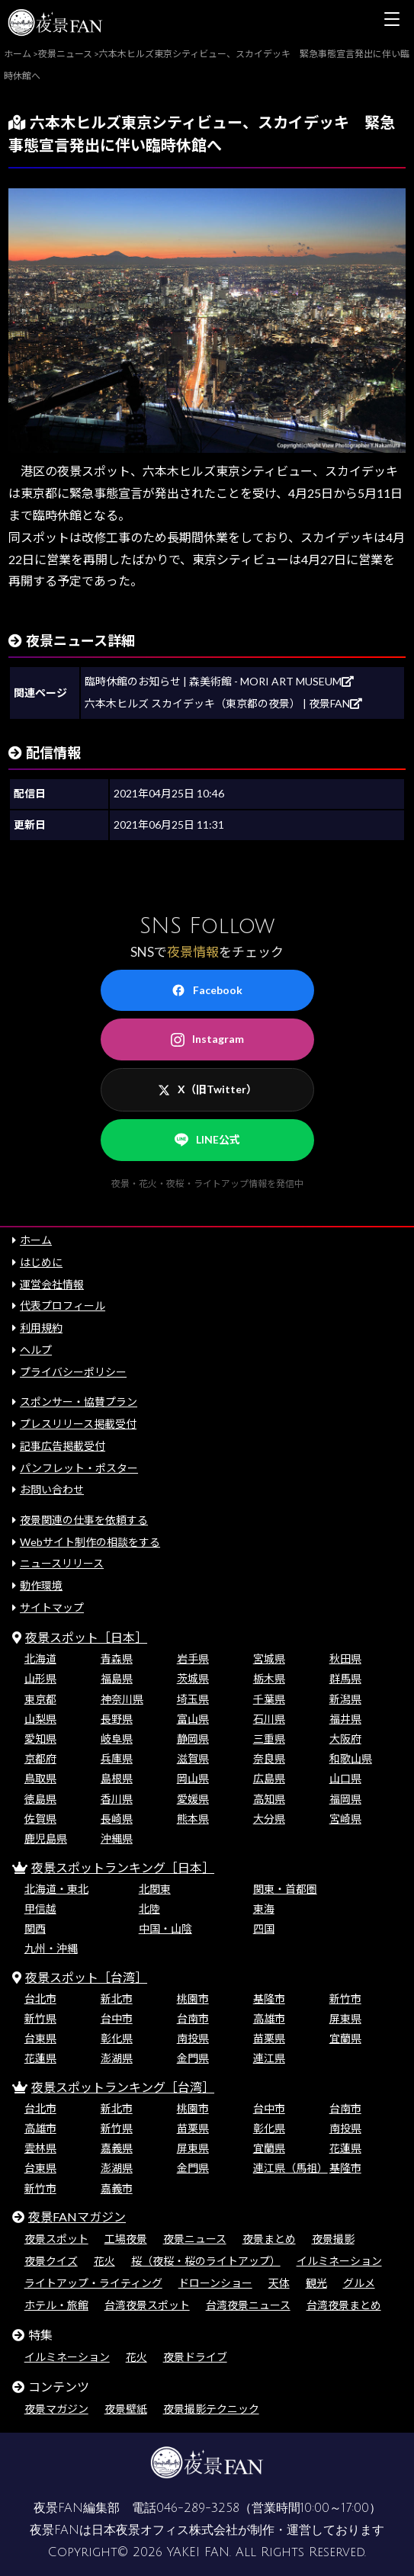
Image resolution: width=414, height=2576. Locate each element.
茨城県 (193, 1678)
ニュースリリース (62, 1563)
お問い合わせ (52, 1489)
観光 (316, 2282)
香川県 (117, 1798)
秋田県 (345, 1658)
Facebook (207, 990)
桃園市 (193, 1998)
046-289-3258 (197, 2508)
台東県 (40, 2038)
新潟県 (345, 1698)
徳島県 (40, 1798)
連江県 (269, 2057)
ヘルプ (36, 1349)
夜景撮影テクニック (211, 2408)
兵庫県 (117, 1758)
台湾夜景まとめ (343, 2305)
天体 (279, 2282)
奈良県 (269, 1758)
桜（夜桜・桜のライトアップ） (206, 2260)
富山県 (193, 1718)
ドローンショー (215, 2282)
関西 (35, 1928)
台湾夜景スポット (147, 2305)
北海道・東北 (56, 1888)
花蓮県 (40, 2057)
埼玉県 (193, 1698)
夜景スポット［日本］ (86, 1637)
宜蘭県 (345, 2038)
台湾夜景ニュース (248, 2305)
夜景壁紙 (125, 2408)
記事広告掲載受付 (62, 1445)
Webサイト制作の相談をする (90, 1541)
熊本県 (193, 1818)
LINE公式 (207, 1140)
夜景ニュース (194, 2238)
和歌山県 (350, 1758)
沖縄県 (117, 1838)
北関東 (155, 1888)
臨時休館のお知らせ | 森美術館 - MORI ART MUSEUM (219, 681)
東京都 (40, 1698)
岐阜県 (117, 1738)
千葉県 (269, 1698)
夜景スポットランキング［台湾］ (122, 2087)
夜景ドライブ (195, 2356)
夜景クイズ (51, 2260)
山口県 (345, 1778)
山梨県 (40, 1718)
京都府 (40, 1758)
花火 (104, 2260)
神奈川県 (122, 1698)
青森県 (117, 1658)
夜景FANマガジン (77, 2216)
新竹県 (40, 2018)
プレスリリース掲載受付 (78, 1423)
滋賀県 (193, 1758)
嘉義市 (117, 2188)
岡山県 (193, 1778)
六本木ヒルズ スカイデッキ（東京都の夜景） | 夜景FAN (223, 703)
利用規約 (41, 1327)
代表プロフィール (62, 1305)
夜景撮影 (333, 2238)
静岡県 (193, 1738)
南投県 (193, 2038)
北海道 (40, 1658)
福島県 (117, 1678)
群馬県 (345, 1678)
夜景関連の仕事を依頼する (84, 1519)
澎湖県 (117, 2057)
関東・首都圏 (285, 1888)
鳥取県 (40, 1778)
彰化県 (117, 2038)
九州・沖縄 (51, 1948)
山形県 (40, 1678)
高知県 (269, 1798)
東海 (263, 1908)
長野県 (117, 1718)
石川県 (269, 1718)
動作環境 (41, 1585)
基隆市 (269, 1998)
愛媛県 (193, 1798)
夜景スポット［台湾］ (86, 1977)
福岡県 (345, 1798)
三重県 (269, 1738)
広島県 (269, 1778)
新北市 (117, 1998)
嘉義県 (117, 2147)
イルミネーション (339, 2260)
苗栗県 (269, 2038)
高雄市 (269, 2018)
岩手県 (193, 1658)
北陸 (149, 1908)
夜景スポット (56, 2238)
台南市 (193, 2018)
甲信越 (40, 1908)
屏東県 (345, 2018)
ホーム (36, 1239)
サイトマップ (52, 1607)
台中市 (117, 2018)
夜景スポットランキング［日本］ (122, 1867)
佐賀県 (40, 1818)
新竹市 (345, 1998)
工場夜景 (125, 2238)
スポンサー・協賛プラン (78, 1401)
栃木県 (269, 1678)
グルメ (359, 2282)
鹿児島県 (45, 1838)
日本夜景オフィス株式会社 (164, 2530)
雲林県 (40, 2147)
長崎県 (117, 1818)
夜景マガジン (56, 2408)
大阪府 (345, 1738)
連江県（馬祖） (290, 2167)
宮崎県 (345, 1818)
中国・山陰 (165, 1928)
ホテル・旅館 (56, 2305)
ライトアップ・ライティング (93, 2282)
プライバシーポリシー (73, 1371)
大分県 (269, 1818)
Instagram (207, 1039)
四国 (263, 1928)
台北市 (40, 1998)
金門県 (193, 2057)
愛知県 (40, 1738)
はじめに (41, 1262)
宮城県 (269, 1658)
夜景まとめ (269, 2238)
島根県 (117, 1778)
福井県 (345, 1718)
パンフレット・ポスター (79, 1467)
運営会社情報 (52, 1284)
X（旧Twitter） (207, 1089)
